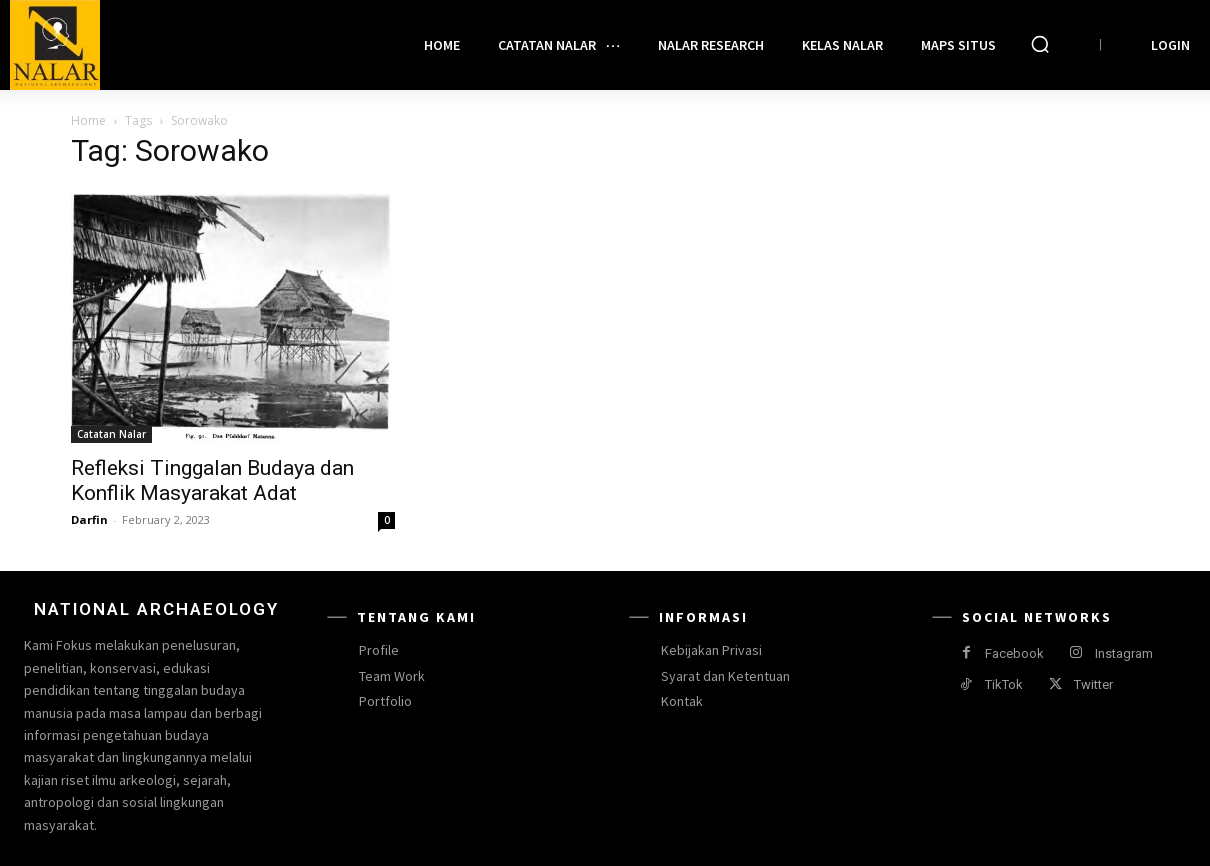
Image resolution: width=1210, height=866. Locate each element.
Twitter (1093, 684)
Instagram (1124, 653)
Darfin (89, 519)
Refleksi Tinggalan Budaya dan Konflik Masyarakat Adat (212, 480)
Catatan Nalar (111, 434)
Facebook (1014, 653)
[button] (1040, 44)
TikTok (1004, 684)
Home (88, 120)
